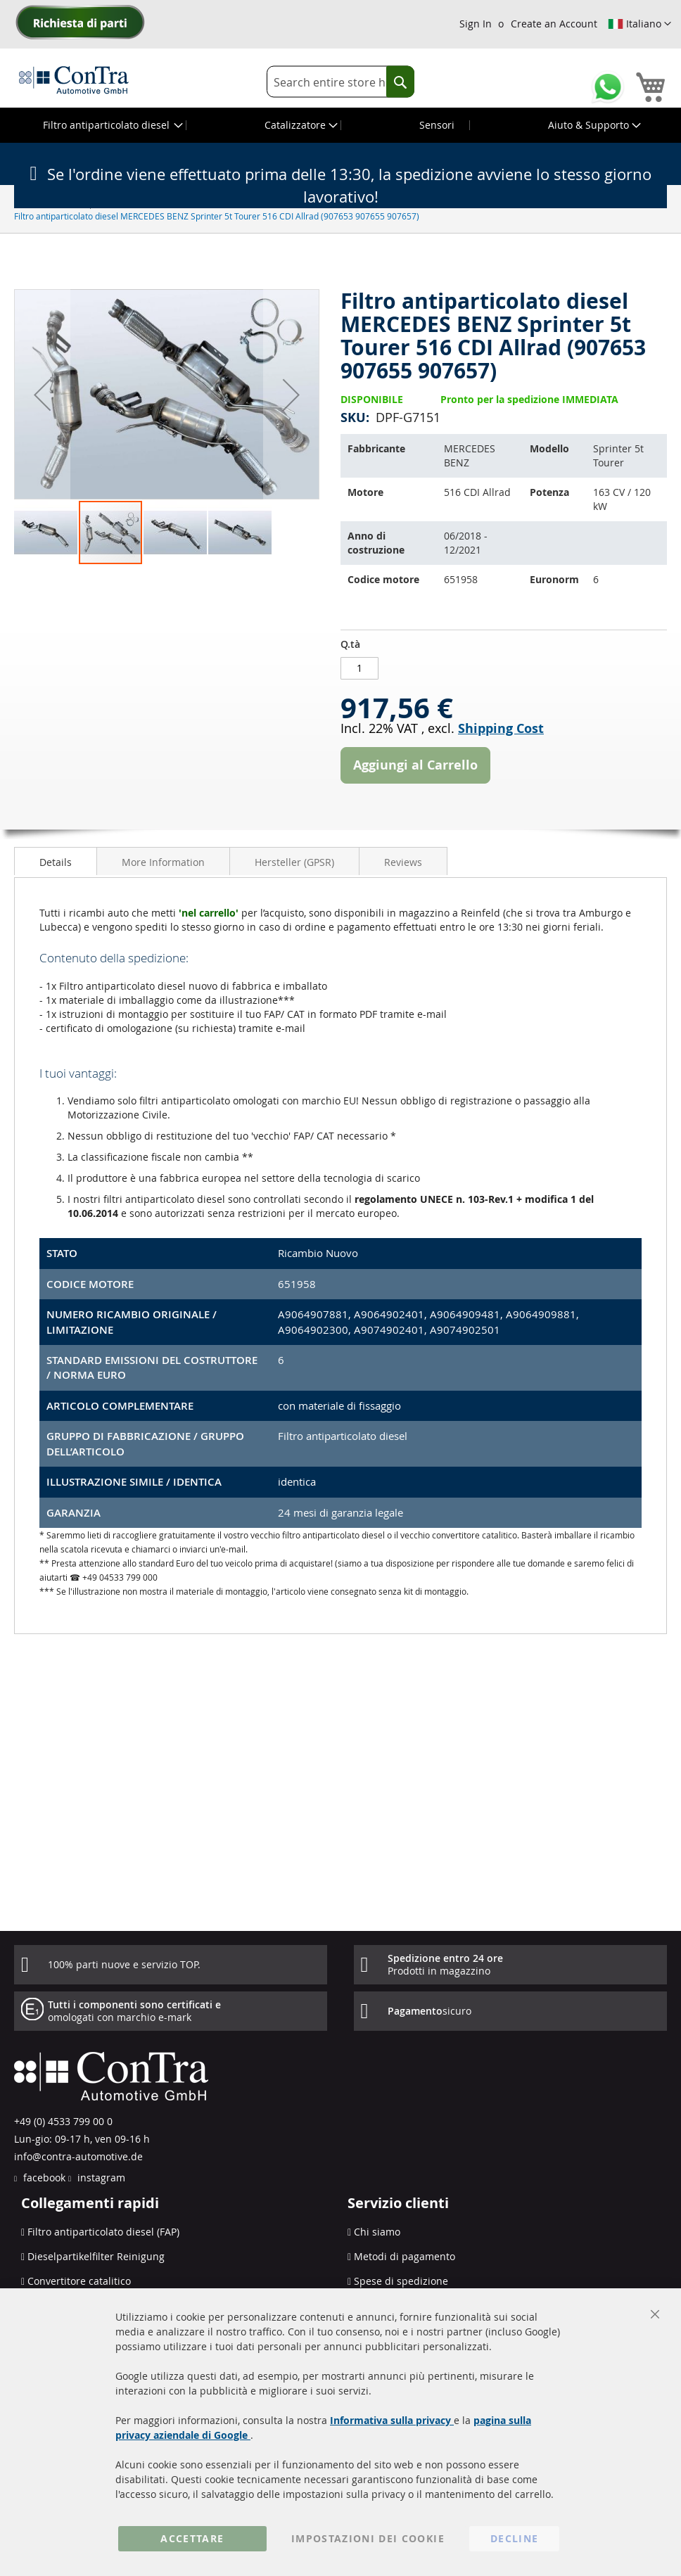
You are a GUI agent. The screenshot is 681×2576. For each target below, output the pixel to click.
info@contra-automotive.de (78, 2156)
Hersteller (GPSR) (294, 862)
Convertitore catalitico (79, 2281)
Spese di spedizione (401, 2281)
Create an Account (554, 23)
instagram (100, 2177)
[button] (639, 24)
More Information (163, 862)
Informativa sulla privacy (392, 2420)
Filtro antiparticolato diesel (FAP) (103, 2231)
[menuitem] (111, 125)
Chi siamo (377, 2231)
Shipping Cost (501, 728)
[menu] (340, 125)
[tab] (55, 861)
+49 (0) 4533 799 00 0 (63, 2121)
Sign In (475, 23)
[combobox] (340, 82)
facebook (42, 2177)
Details (55, 862)
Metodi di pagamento (404, 2256)
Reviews (403, 862)
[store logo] (74, 79)
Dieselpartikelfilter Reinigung (96, 2256)
